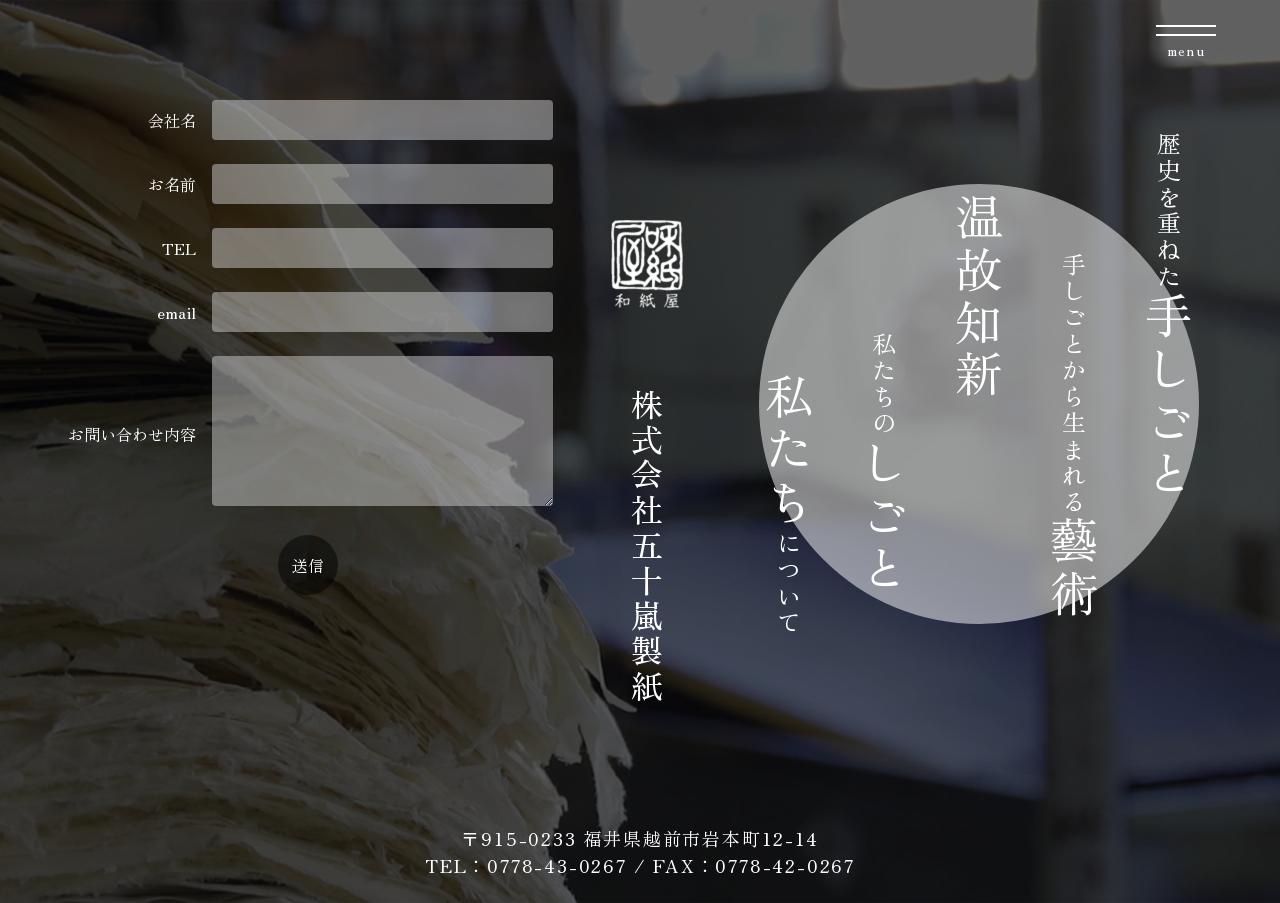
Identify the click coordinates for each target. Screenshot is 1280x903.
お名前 (350, 184)
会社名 (350, 120)
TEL (357, 248)
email (354, 312)
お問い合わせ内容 (310, 433)
